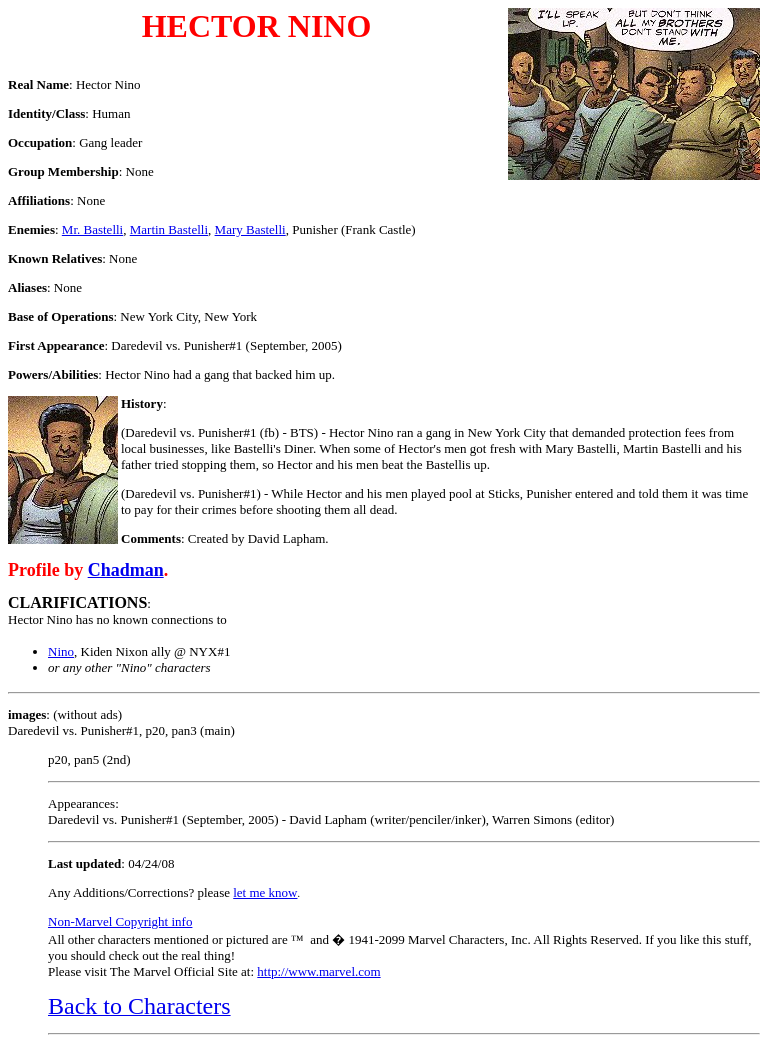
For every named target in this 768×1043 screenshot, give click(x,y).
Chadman (126, 570)
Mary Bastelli (250, 229)
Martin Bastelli (169, 229)
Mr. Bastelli (92, 229)
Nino (61, 651)
